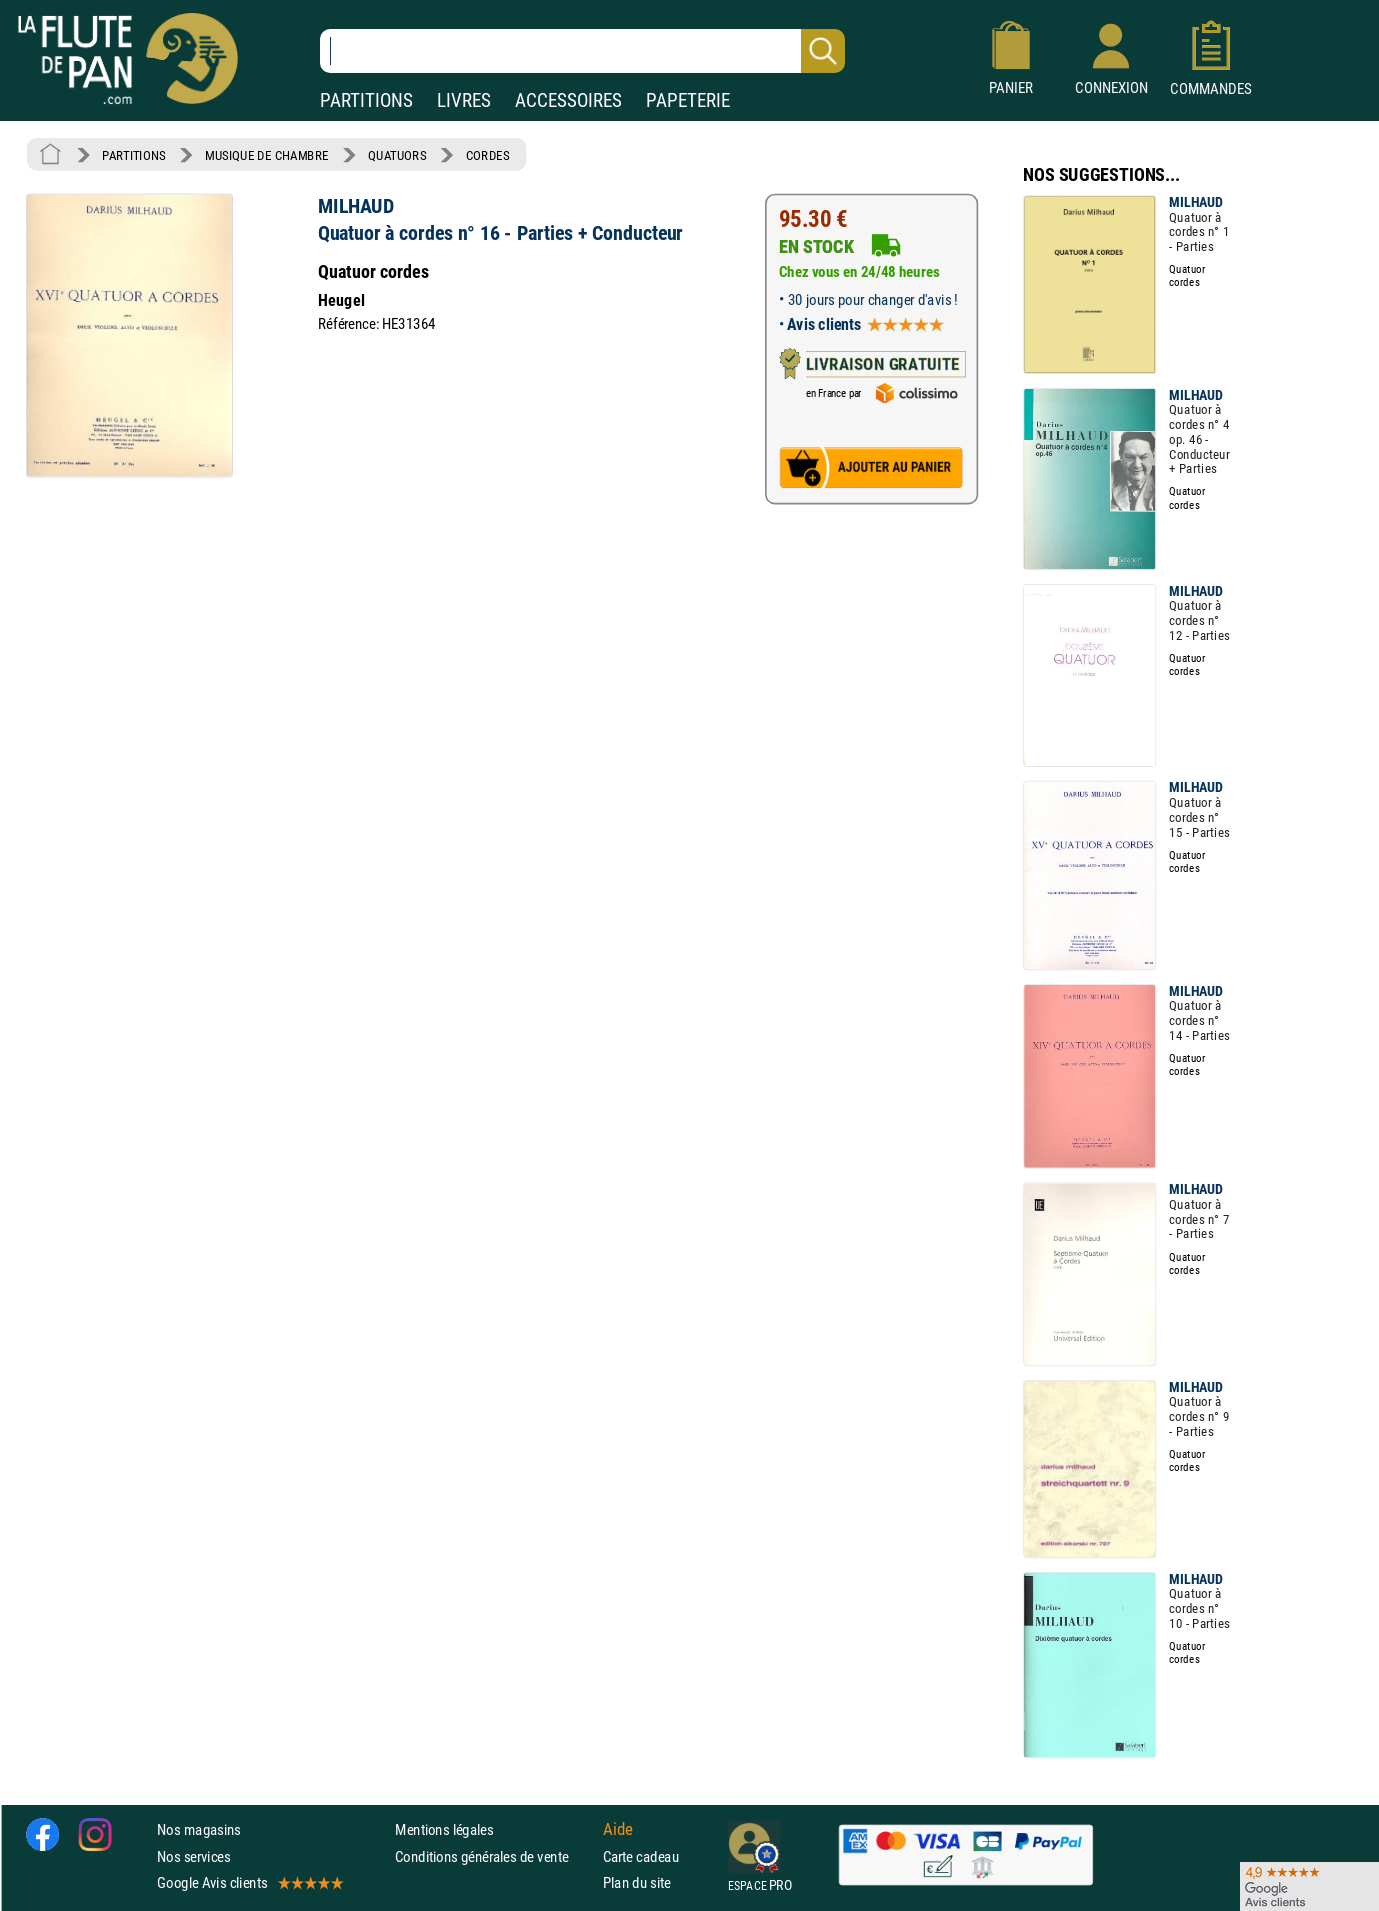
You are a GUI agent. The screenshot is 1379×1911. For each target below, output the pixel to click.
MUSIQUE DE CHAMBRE (267, 155)
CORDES (487, 155)
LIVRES (464, 100)
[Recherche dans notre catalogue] (582, 51)
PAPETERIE (688, 100)
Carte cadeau (641, 1855)
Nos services (193, 1855)
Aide (618, 1830)
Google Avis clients (249, 1882)
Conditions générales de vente (494, 1855)
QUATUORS (397, 155)
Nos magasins (199, 1829)
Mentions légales (444, 1829)
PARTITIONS (366, 100)
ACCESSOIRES (568, 100)
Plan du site (637, 1882)
